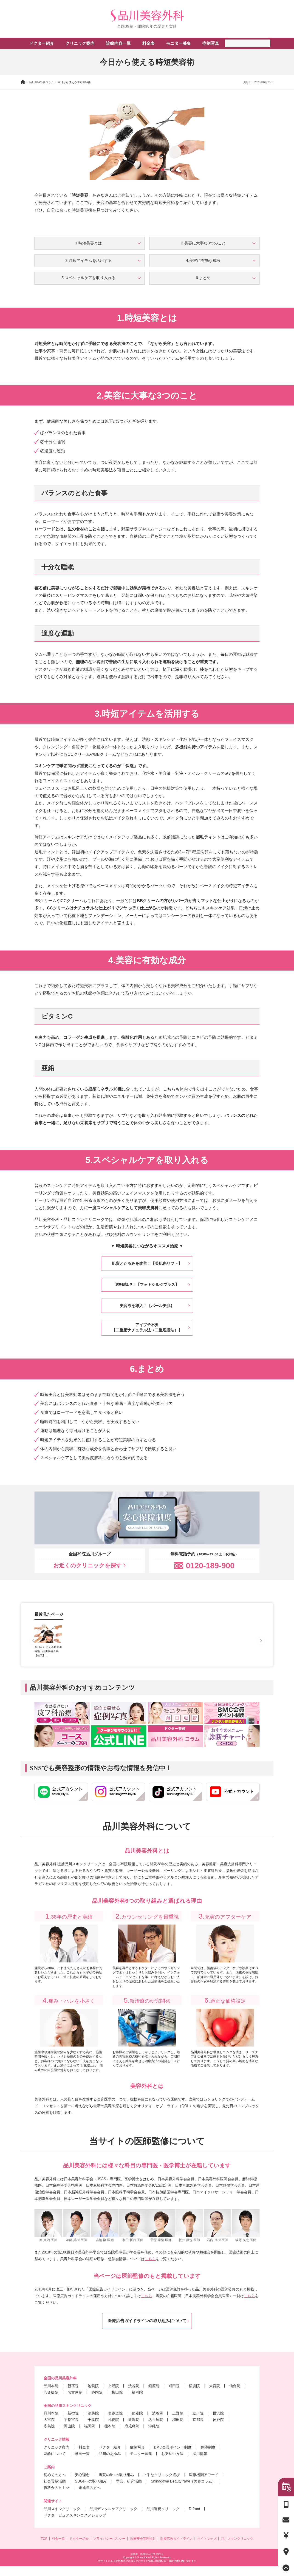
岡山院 (69, 2436)
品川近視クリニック (163, 2518)
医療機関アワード (203, 2485)
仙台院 (234, 2396)
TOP (44, 2548)
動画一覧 (82, 2464)
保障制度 (208, 2457)
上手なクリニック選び (161, 2485)
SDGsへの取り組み (91, 2491)
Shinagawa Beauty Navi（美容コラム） (183, 2491)
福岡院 (137, 2402)
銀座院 (153, 2396)
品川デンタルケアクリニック (113, 2518)
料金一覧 (58, 2548)
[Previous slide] (33, 1650)
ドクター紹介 (41, 43)
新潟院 (133, 2430)
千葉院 (93, 2430)
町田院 (174, 2396)
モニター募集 (178, 43)
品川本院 (51, 2396)
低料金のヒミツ (56, 2498)
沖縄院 (153, 2436)
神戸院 (218, 2430)
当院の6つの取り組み (116, 2485)
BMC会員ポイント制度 (173, 2457)
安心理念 (82, 2485)
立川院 (198, 2423)
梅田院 (117, 2402)
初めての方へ (55, 2485)
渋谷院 (133, 2396)
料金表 (84, 2457)
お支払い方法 (172, 2464)
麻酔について (55, 2464)
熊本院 (109, 2436)
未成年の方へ (90, 2498)
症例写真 (210, 43)
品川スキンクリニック (62, 2518)
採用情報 (199, 2464)
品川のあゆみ (110, 2464)
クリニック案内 (56, 2457)
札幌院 (113, 2430)
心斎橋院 (51, 2402)
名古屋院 (75, 2402)
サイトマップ (206, 2548)
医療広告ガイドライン (176, 2548)
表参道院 (115, 2423)
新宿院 (73, 2396)
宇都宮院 (71, 2430)
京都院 (198, 2430)
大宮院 (214, 2396)
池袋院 (93, 2396)
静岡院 (96, 2402)
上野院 (113, 2396)
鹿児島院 (131, 2436)
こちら (150, 2269)
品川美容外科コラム (41, 82)
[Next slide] (260, 1650)
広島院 (49, 2436)
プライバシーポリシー (109, 2548)
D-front (194, 2518)
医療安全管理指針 (143, 2548)
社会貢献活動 (55, 2491)
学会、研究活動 (129, 2491)
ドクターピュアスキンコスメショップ (75, 2525)
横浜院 (194, 2396)
